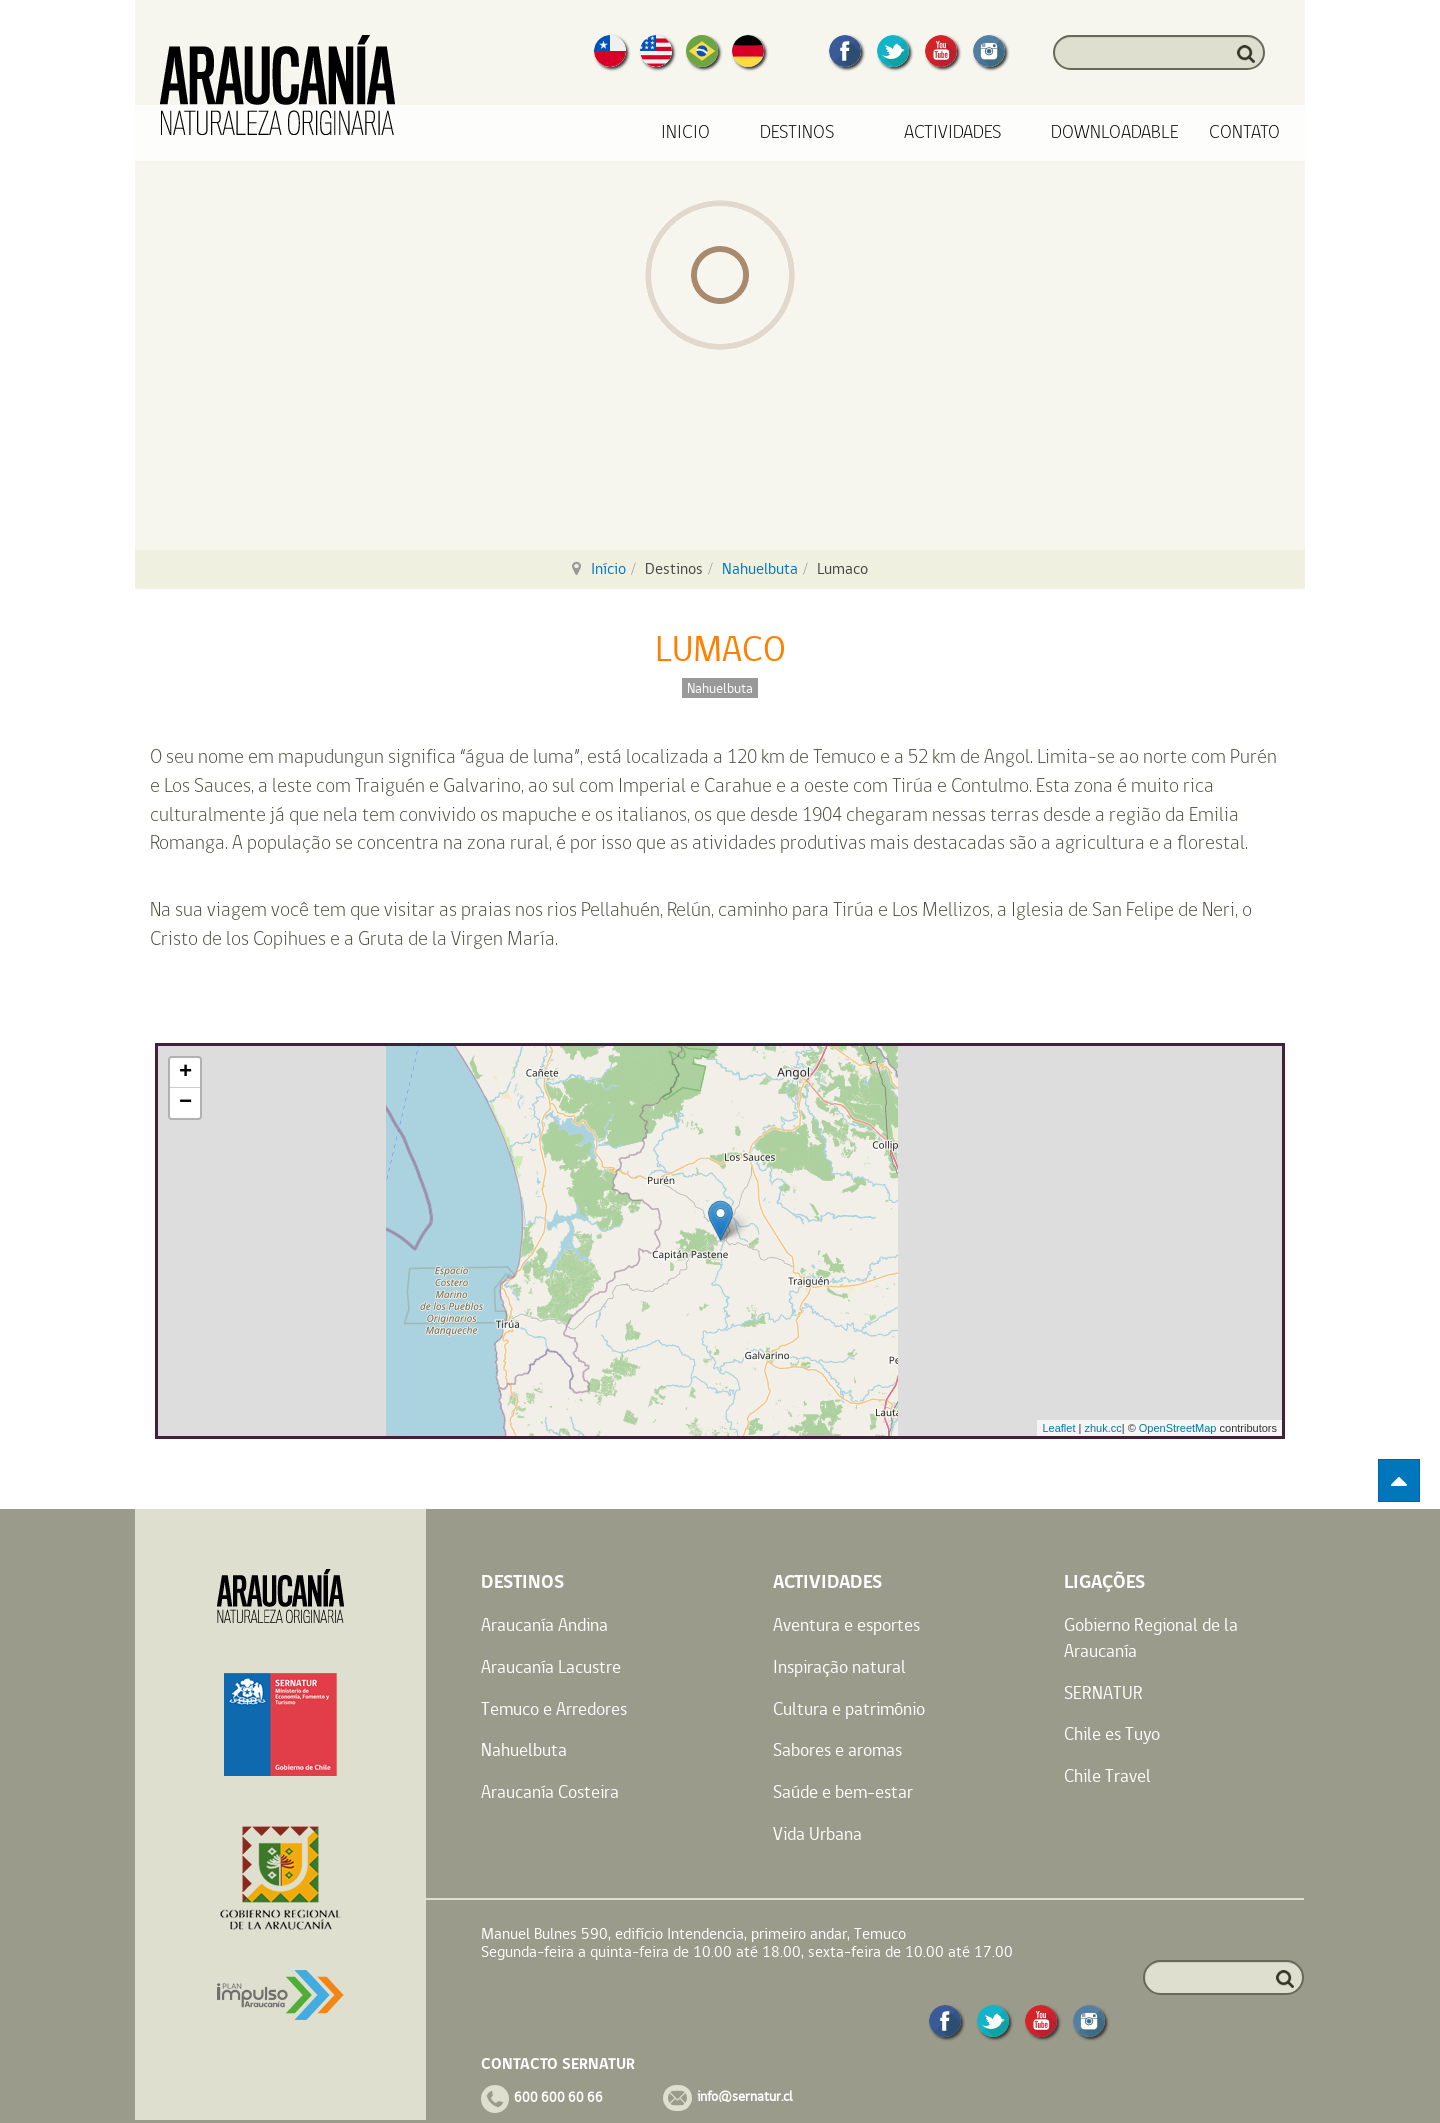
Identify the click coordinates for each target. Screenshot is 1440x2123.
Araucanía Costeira (550, 1791)
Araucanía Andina (544, 1624)
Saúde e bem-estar (843, 1791)
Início (608, 568)
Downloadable (1115, 132)
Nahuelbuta (760, 568)
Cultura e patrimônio (849, 1708)
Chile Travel (1107, 1775)
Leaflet (1058, 1428)
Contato (1244, 132)
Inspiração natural (839, 1666)
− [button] (185, 1103)
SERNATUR (1103, 1692)
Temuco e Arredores (554, 1708)
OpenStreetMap (1178, 1428)
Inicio (685, 132)
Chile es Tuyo (1112, 1733)
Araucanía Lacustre (551, 1666)
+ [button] (185, 1073)
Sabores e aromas (837, 1749)
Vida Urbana (817, 1833)
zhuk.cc (1102, 1428)
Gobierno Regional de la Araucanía (1151, 1637)
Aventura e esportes (846, 1624)
